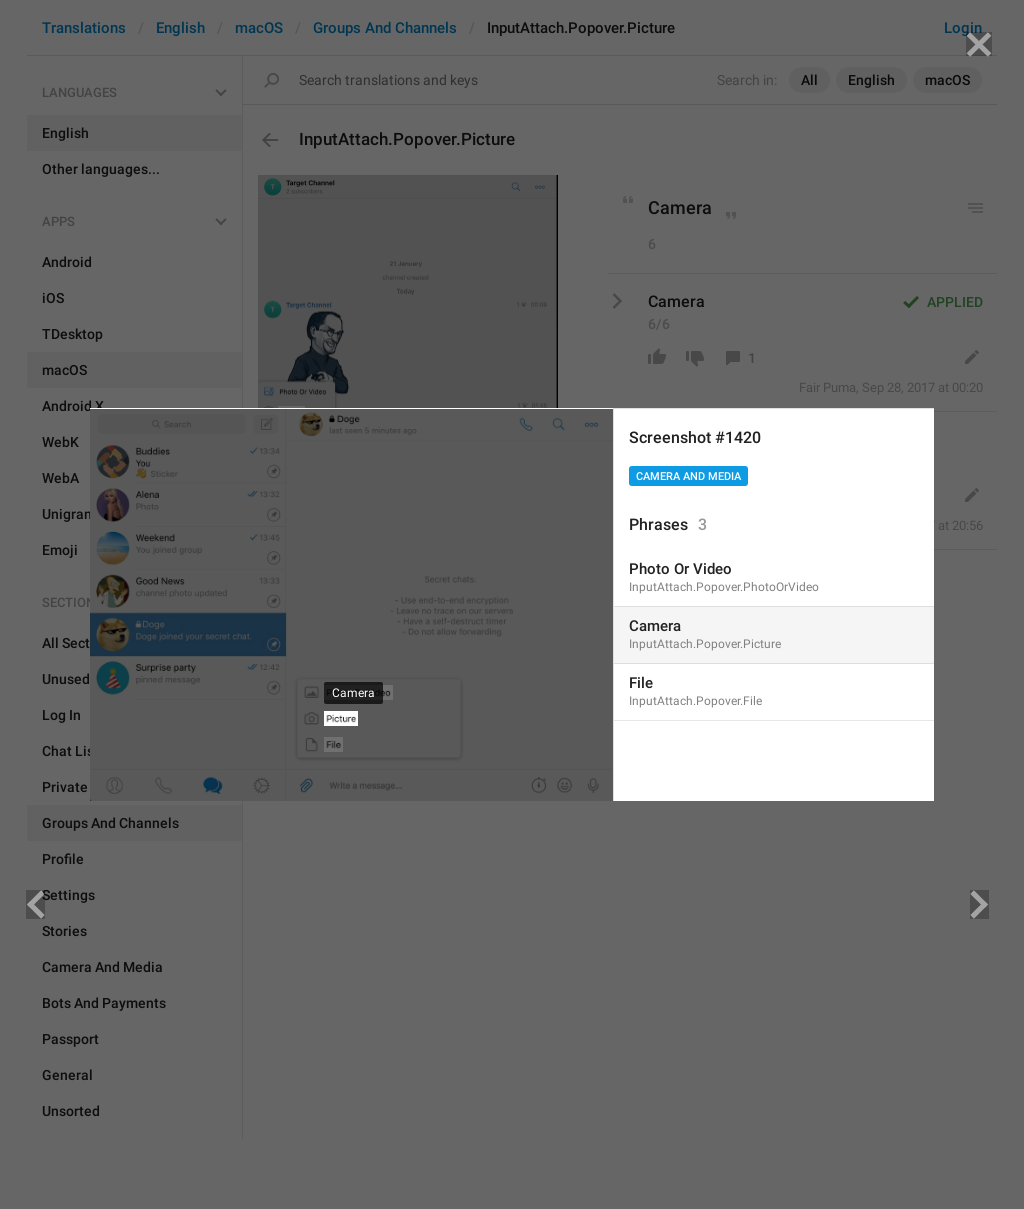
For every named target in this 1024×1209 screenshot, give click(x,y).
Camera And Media (688, 476)
